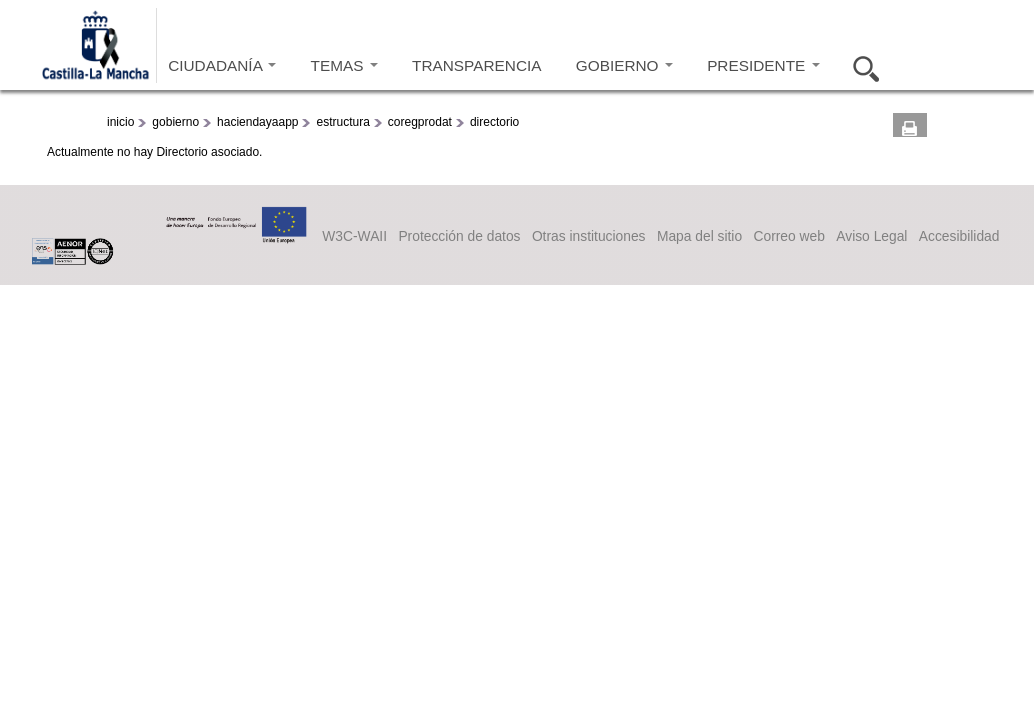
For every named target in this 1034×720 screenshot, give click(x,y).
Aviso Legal (871, 236)
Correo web (788, 236)
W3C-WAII (354, 236)
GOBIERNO (624, 65)
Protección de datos (459, 236)
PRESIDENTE (763, 65)
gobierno (175, 122)
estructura (342, 122)
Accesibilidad (959, 236)
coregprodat (420, 122)
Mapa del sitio (699, 236)
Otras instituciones (589, 236)
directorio (494, 122)
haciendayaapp (257, 122)
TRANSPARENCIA (476, 65)
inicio (120, 122)
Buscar (860, 66)
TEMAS (344, 65)
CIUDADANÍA (222, 65)
